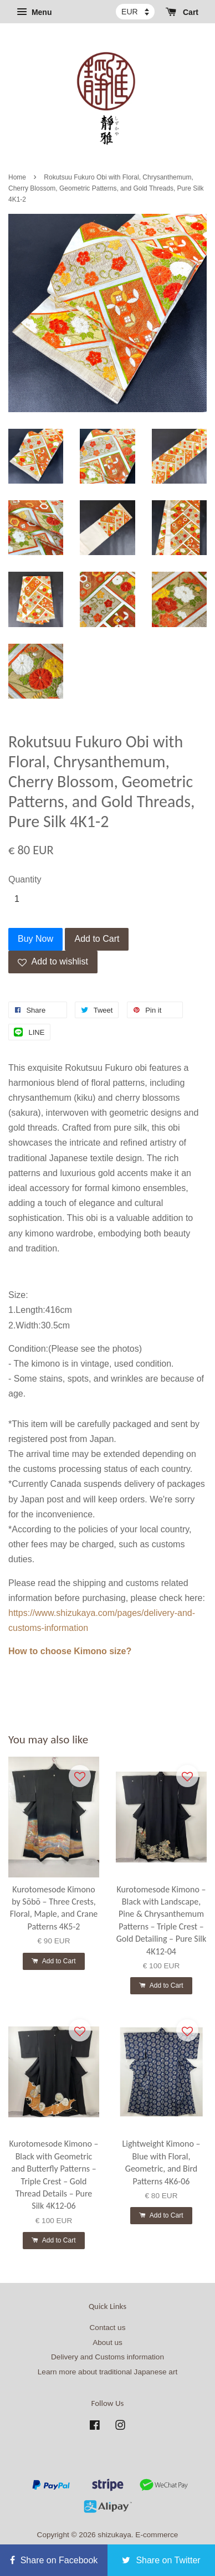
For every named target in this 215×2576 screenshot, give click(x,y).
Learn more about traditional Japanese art (107, 2372)
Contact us (108, 2327)
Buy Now (35, 938)
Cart (182, 12)
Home (17, 177)
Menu (34, 12)
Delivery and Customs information (107, 2357)
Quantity (25, 879)
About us (107, 2342)
